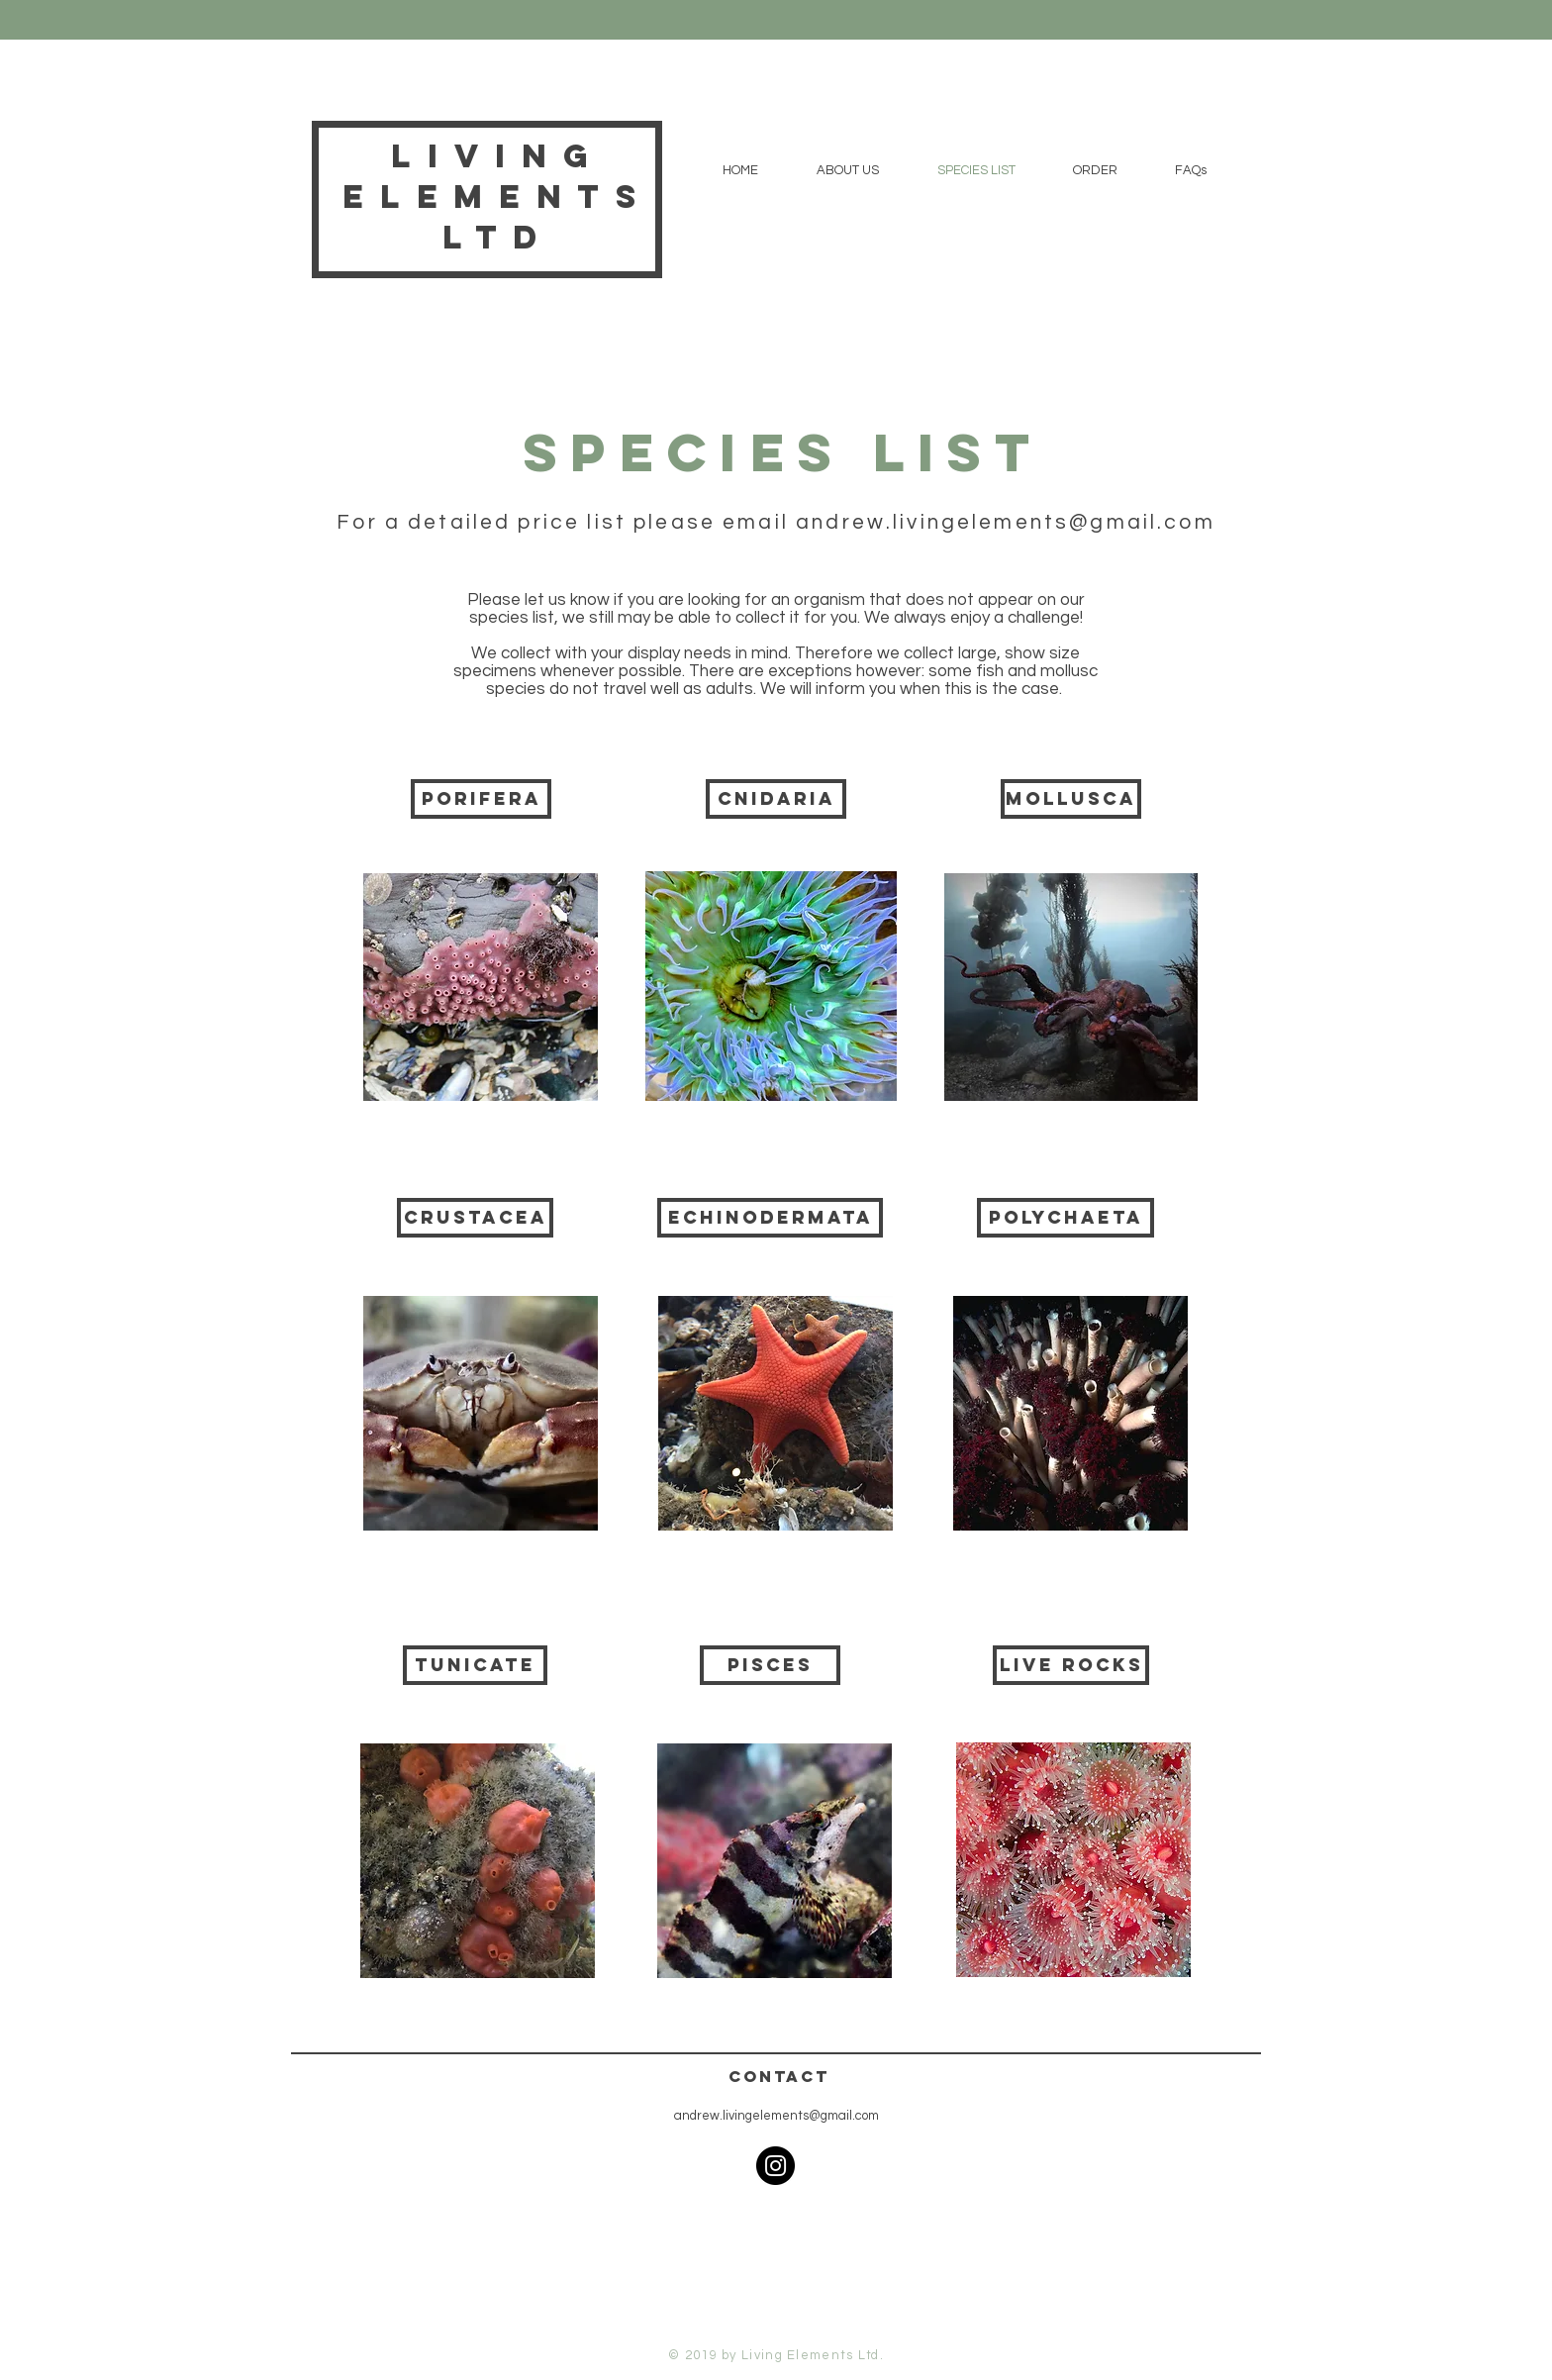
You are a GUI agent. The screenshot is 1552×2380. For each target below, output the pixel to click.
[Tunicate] (475, 1665)
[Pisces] (770, 1665)
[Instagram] (775, 2165)
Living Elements (497, 176)
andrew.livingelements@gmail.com (1005, 522)
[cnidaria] (776, 799)
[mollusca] (1071, 799)
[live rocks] (1071, 1665)
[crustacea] (475, 1218)
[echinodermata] (770, 1218)
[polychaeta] (1065, 1218)
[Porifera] (481, 799)
